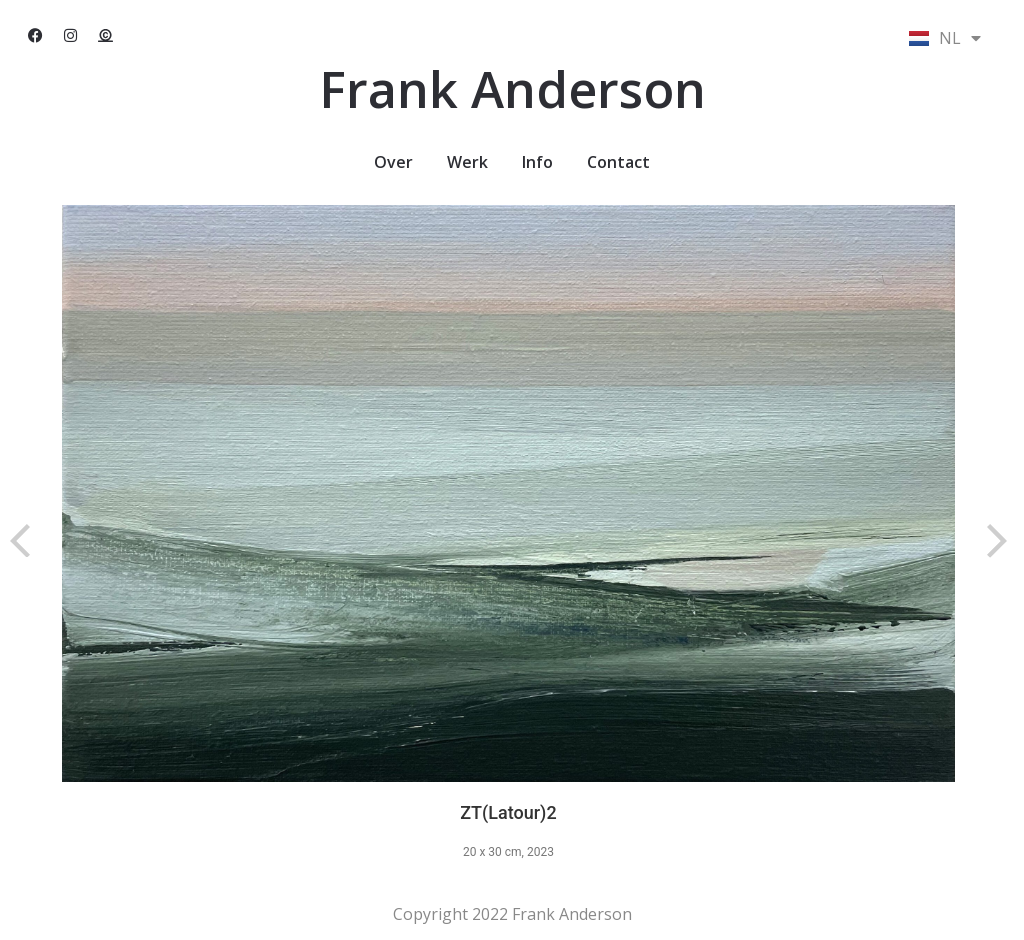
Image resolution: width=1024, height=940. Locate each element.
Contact (618, 162)
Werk (467, 162)
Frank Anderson (512, 89)
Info (537, 162)
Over (393, 162)
